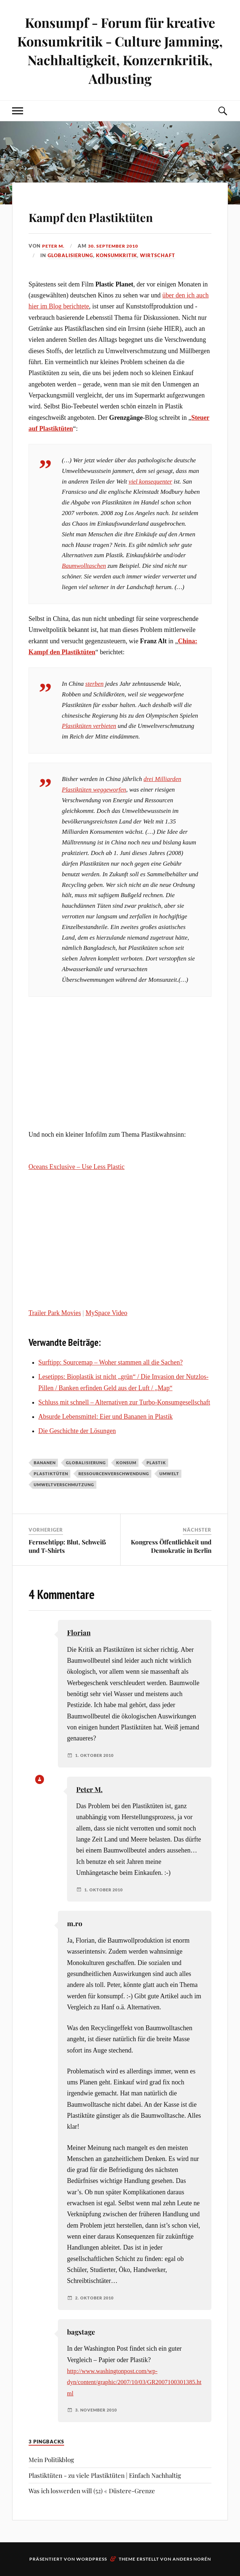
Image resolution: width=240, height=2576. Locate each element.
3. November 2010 (98, 2410)
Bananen (45, 1462)
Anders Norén (192, 2559)
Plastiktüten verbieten (89, 725)
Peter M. (54, 246)
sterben (94, 683)
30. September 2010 (116, 246)
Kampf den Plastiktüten (117, 215)
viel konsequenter (150, 481)
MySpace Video (106, 1313)
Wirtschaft (157, 255)
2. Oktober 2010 (96, 2298)
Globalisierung (70, 255)
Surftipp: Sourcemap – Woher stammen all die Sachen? (110, 1362)
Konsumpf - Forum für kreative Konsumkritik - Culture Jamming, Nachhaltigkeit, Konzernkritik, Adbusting (120, 50)
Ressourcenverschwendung (113, 1473)
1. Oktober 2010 (96, 1755)
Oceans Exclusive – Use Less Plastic (77, 1166)
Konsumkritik (116, 255)
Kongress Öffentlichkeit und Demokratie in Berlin (171, 1546)
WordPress (91, 2559)
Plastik (156, 1462)
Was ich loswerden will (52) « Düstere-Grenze (92, 2491)
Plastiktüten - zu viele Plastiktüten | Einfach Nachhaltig (105, 2475)
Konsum (126, 1462)
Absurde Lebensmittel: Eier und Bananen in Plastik (105, 1416)
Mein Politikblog (51, 2459)
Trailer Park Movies (55, 1313)
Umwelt (169, 1473)
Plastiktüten (51, 1473)
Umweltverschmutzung (64, 1484)
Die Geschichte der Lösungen (77, 1431)
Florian (79, 1632)
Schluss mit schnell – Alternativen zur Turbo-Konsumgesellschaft (124, 1402)
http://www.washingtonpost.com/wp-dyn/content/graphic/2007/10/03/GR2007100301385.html (134, 2382)
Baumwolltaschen (84, 565)
